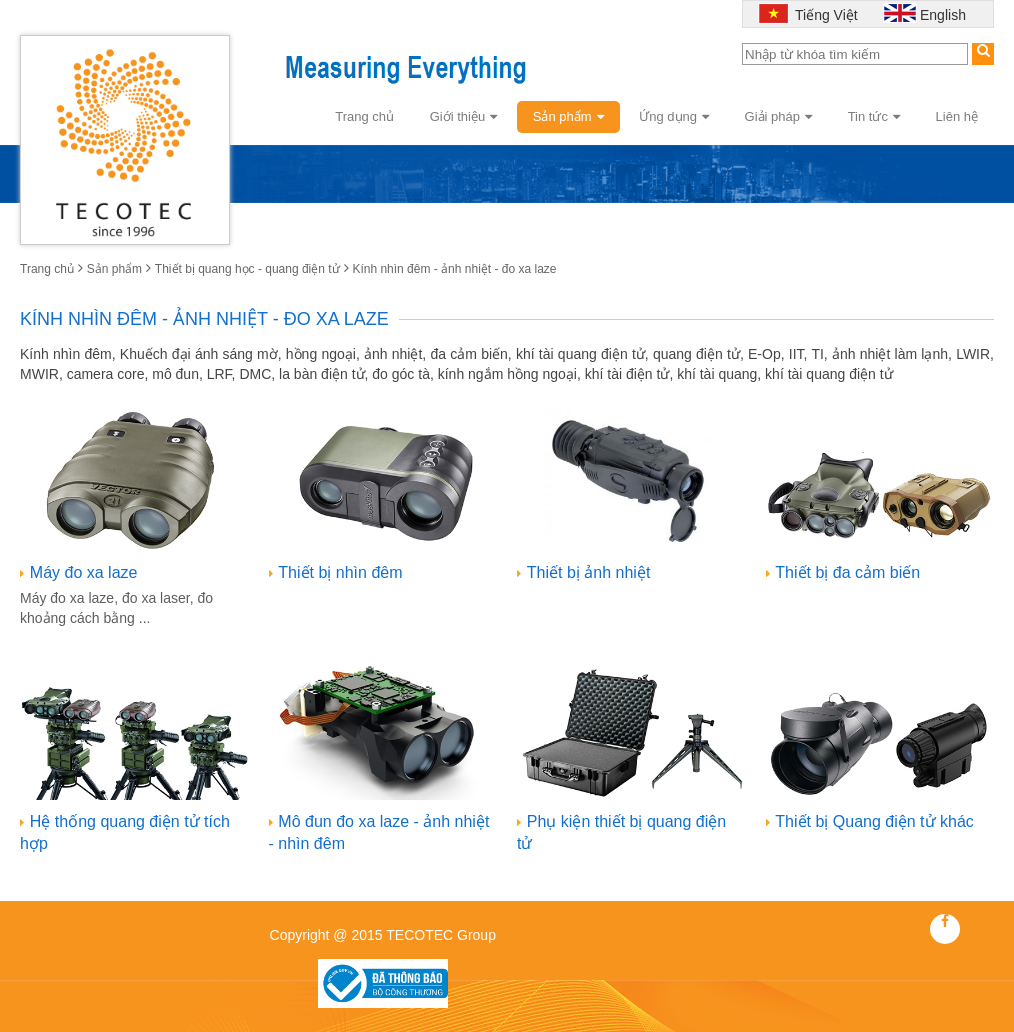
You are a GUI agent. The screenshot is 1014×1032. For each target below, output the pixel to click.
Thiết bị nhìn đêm (340, 572)
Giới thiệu (463, 116)
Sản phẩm (568, 116)
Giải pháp (778, 116)
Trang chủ (364, 116)
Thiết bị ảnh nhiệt (589, 572)
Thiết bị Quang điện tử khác (874, 821)
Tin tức (874, 116)
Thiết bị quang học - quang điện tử (247, 269)
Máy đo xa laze (84, 572)
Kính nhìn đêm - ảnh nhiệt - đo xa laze (454, 269)
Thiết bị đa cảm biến (847, 572)
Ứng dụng (674, 116)
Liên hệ (957, 116)
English (943, 15)
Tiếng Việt (824, 15)
